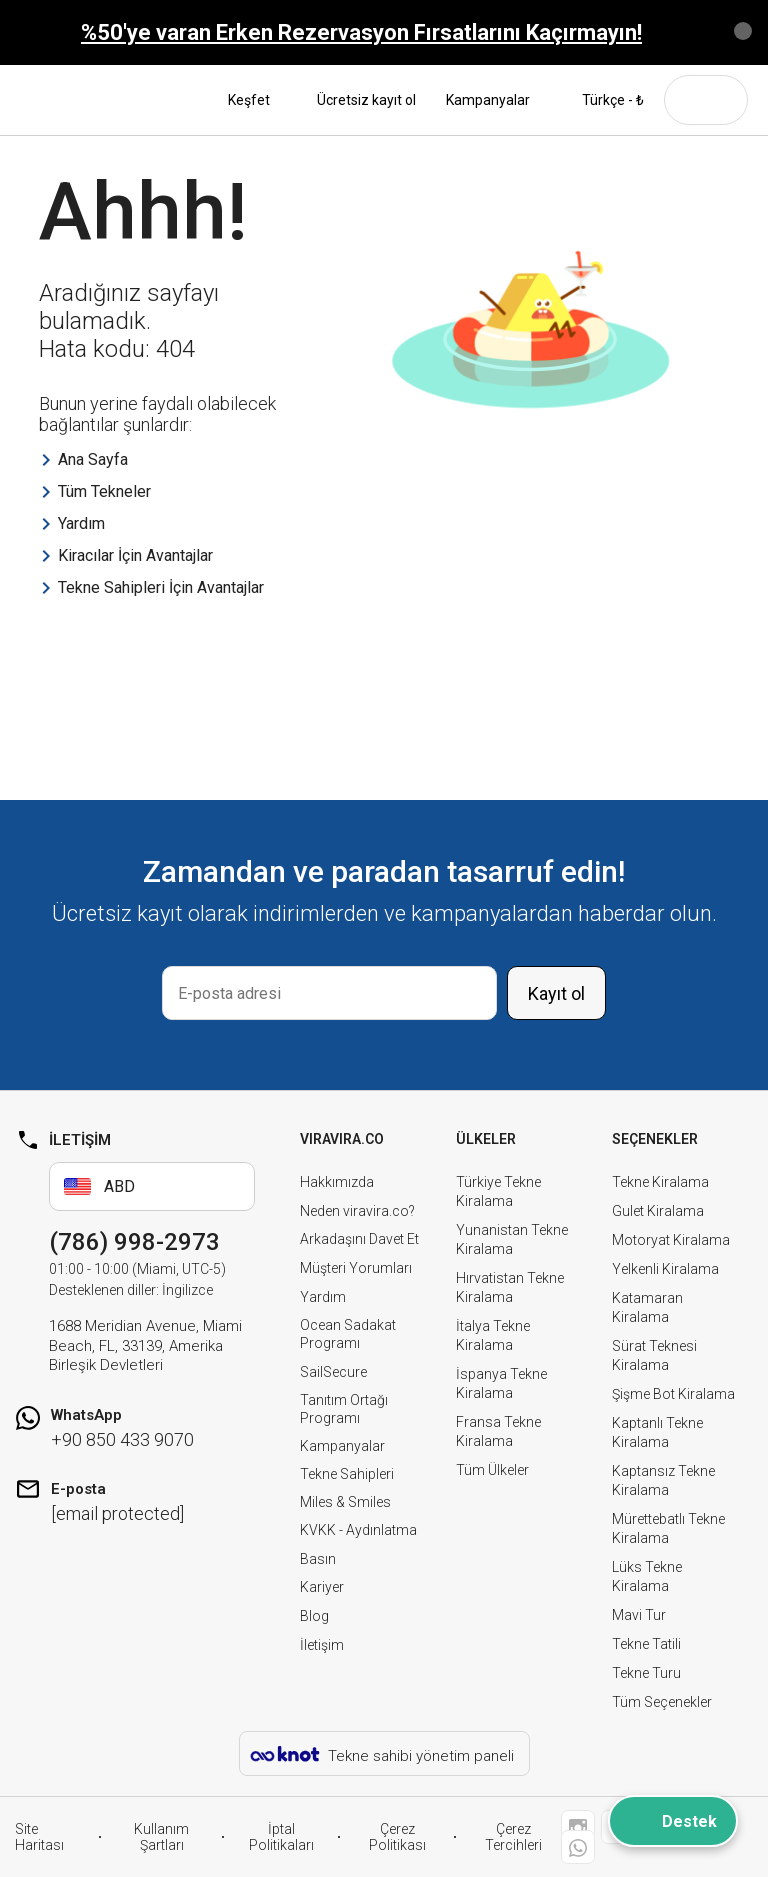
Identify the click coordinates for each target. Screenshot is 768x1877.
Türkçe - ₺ (602, 100)
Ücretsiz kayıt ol (366, 100)
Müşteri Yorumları (356, 1268)
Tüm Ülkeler (492, 1470)
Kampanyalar (488, 100)
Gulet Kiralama (658, 1211)
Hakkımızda (337, 1182)
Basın (318, 1559)
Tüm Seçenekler (662, 1702)
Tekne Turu (646, 1673)
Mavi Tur (639, 1615)
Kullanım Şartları (161, 1837)
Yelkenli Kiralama (665, 1269)
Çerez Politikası (397, 1837)
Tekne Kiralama (660, 1182)
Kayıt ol (556, 993)
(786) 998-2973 (134, 1242)
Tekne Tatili (646, 1644)
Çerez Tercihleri (513, 1837)
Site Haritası (39, 1837)
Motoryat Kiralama (671, 1240)
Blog (314, 1616)
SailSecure (333, 1372)
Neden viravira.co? (357, 1211)
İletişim (322, 1645)
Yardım (323, 1297)
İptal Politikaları (281, 1837)
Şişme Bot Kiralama (673, 1394)
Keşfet (257, 100)
